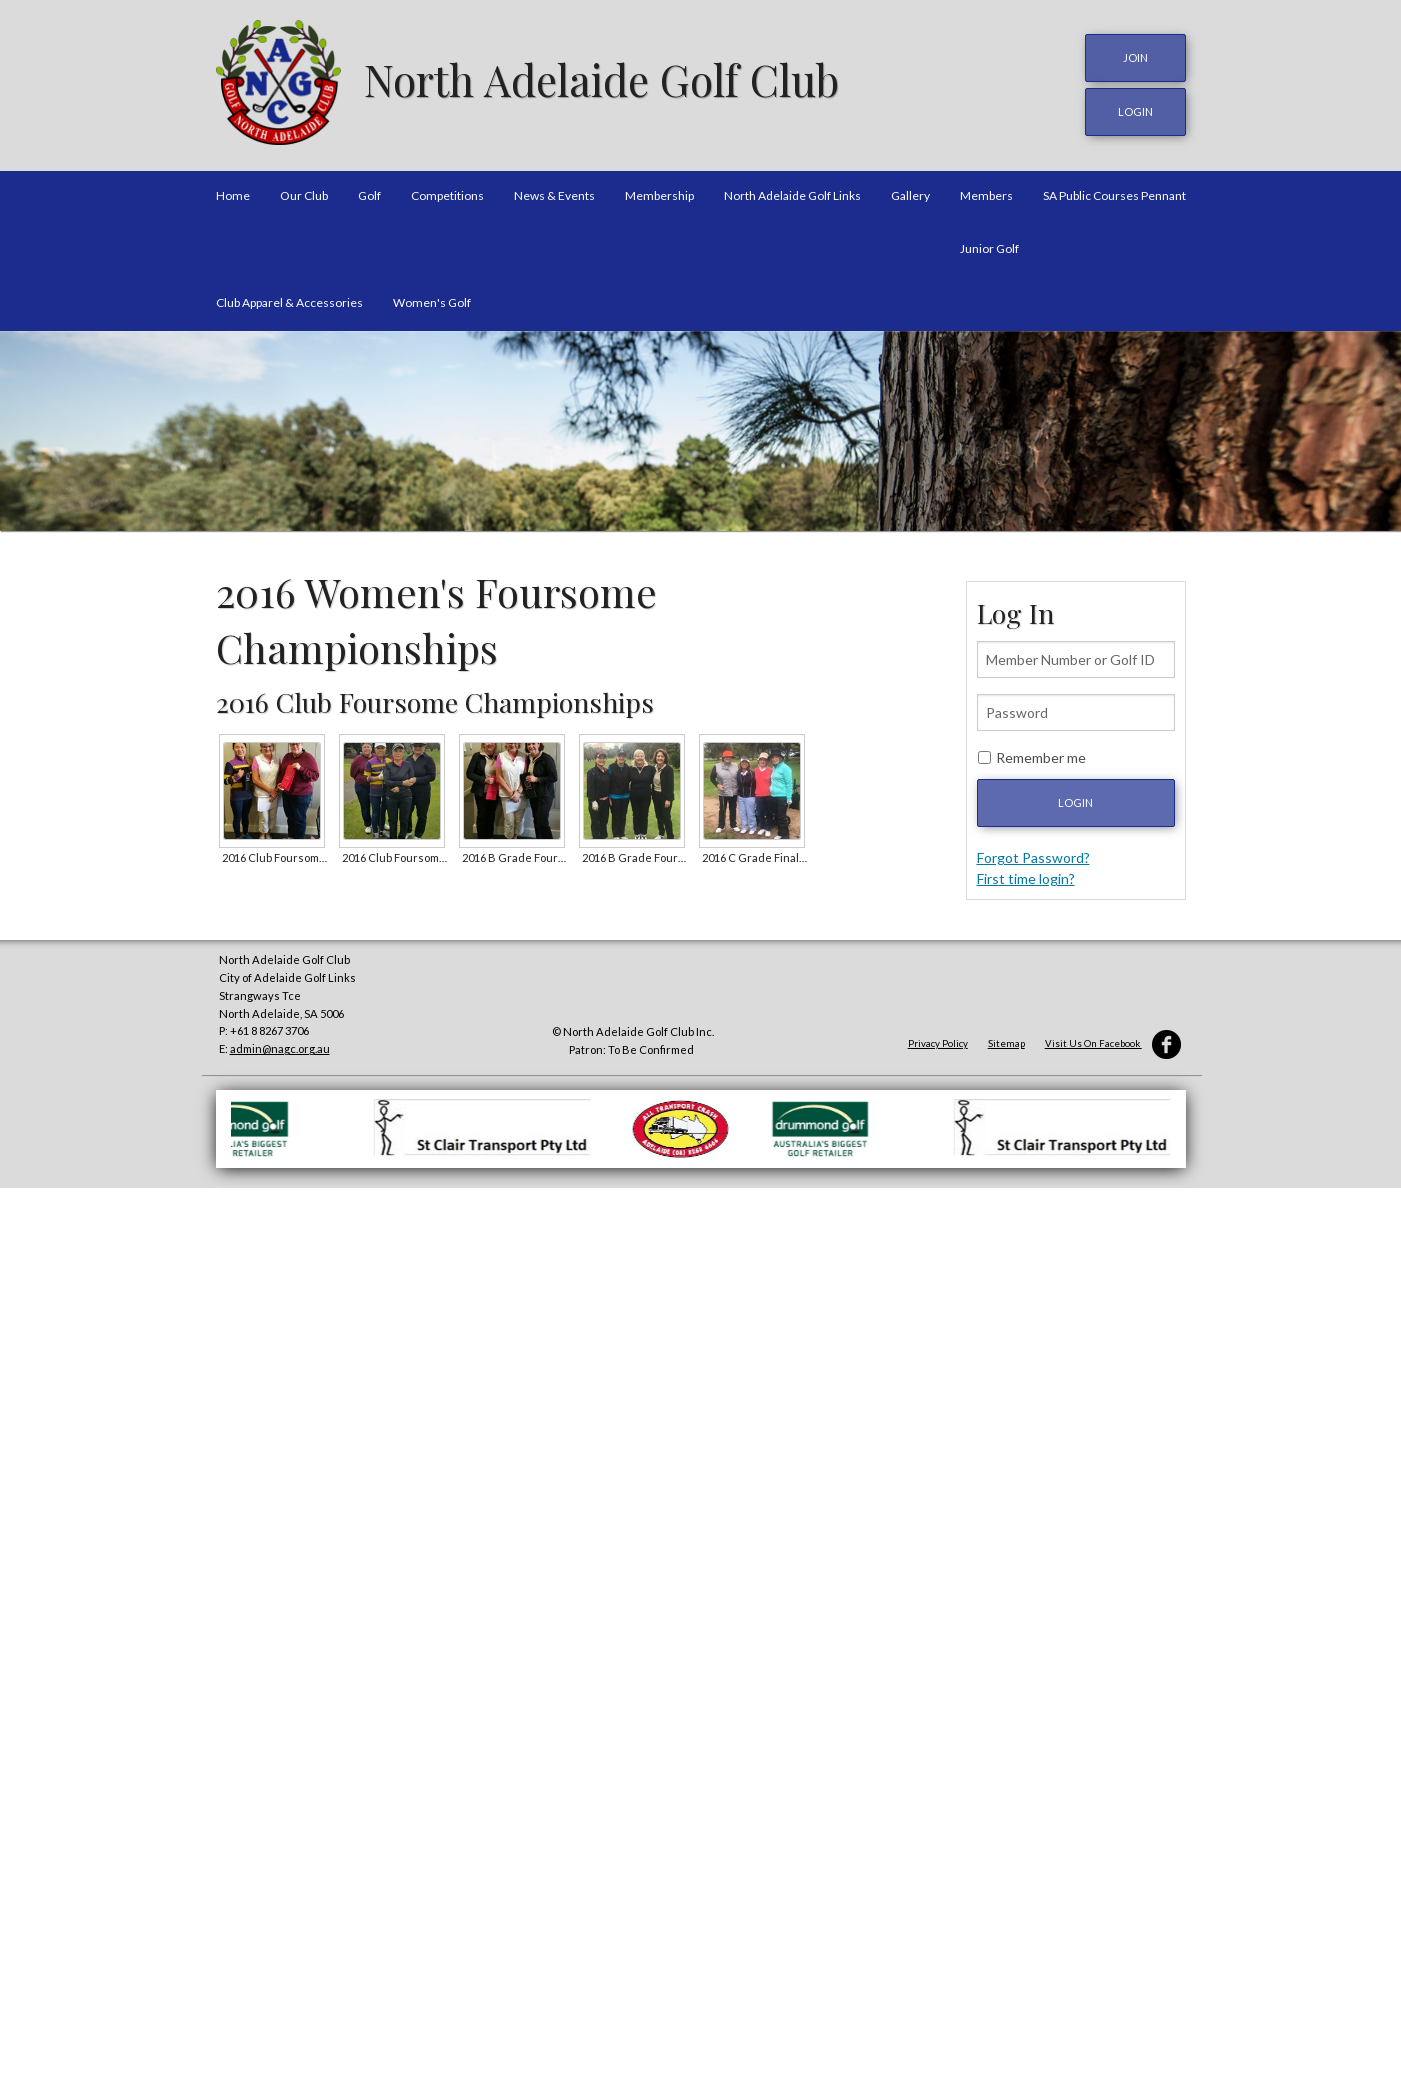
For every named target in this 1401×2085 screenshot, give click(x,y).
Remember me (1041, 755)
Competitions (447, 193)
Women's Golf (432, 299)
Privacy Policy (938, 1041)
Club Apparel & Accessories (289, 299)
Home (233, 193)
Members (986, 193)
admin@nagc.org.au (280, 1046)
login (1135, 110)
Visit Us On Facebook (1113, 1041)
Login (1075, 800)
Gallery (910, 193)
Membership (659, 193)
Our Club (304, 193)
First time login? (1026, 876)
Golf (369, 193)
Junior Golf (989, 246)
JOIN (1135, 57)
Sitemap (1006, 1041)
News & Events (554, 193)
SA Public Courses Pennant (1114, 193)
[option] (700, 429)
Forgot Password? (1033, 855)
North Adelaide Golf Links (792, 193)
